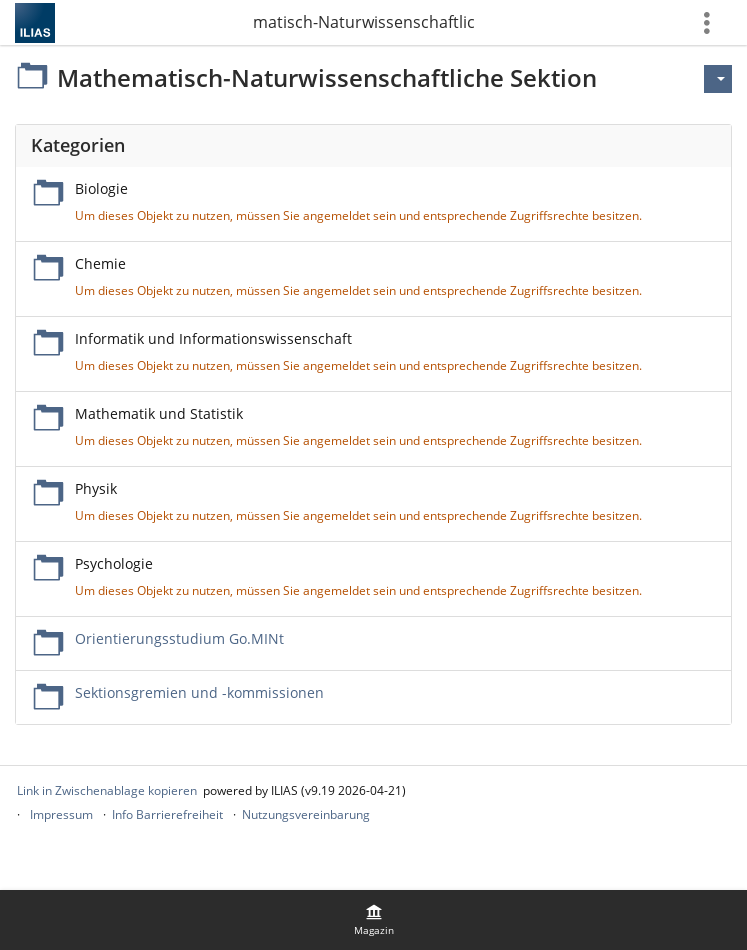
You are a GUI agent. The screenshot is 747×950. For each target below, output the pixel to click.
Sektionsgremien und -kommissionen (199, 692)
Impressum (61, 814)
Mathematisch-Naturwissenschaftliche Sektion (364, 22)
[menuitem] (374, 920)
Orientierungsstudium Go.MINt (179, 638)
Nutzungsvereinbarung (306, 814)
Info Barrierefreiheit (167, 814)
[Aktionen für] (718, 79)
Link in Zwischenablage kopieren (107, 790)
